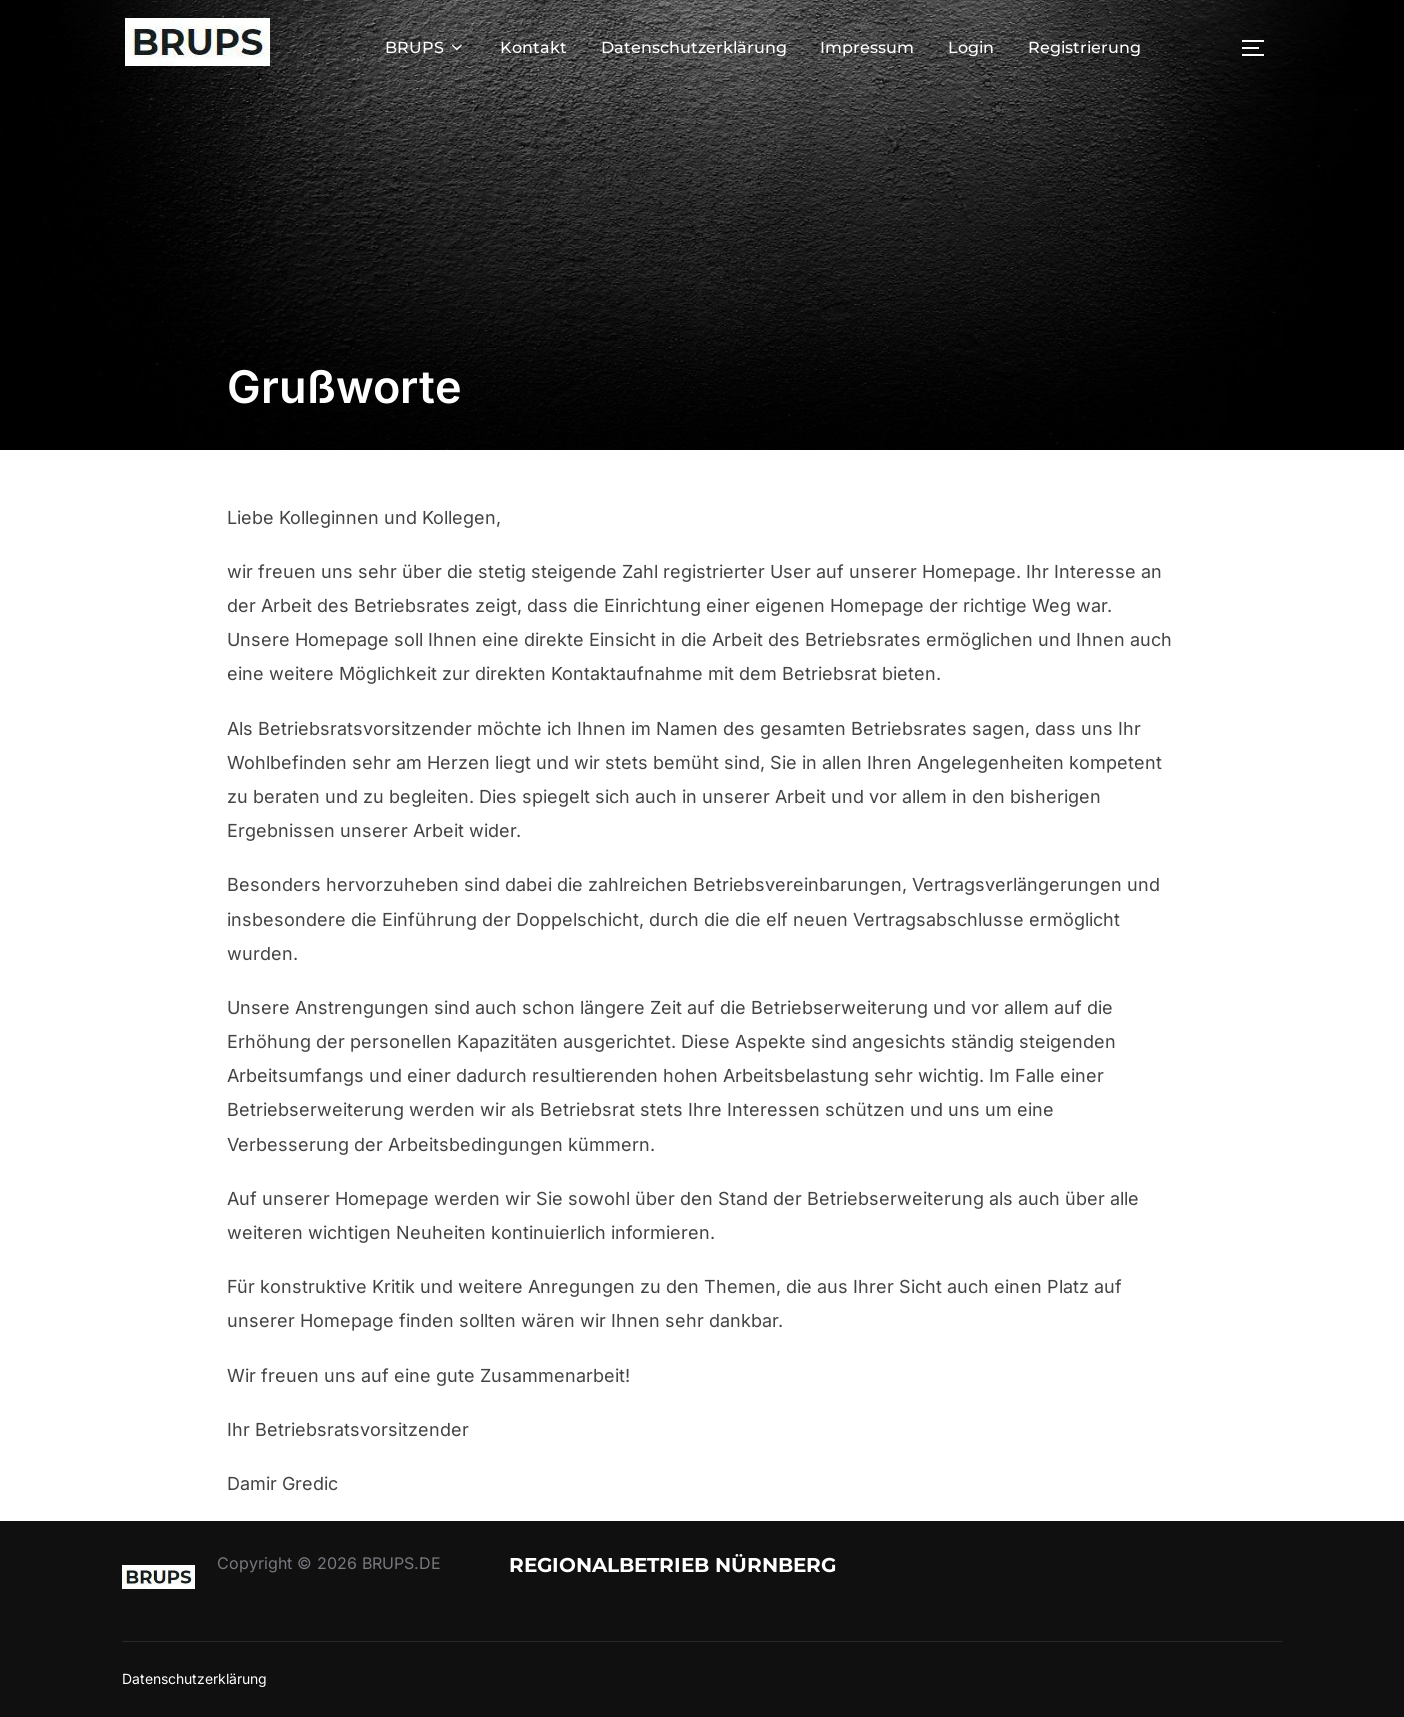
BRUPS (425, 47)
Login (971, 47)
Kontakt (533, 47)
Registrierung (1084, 47)
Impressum (867, 47)
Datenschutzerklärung (694, 47)
